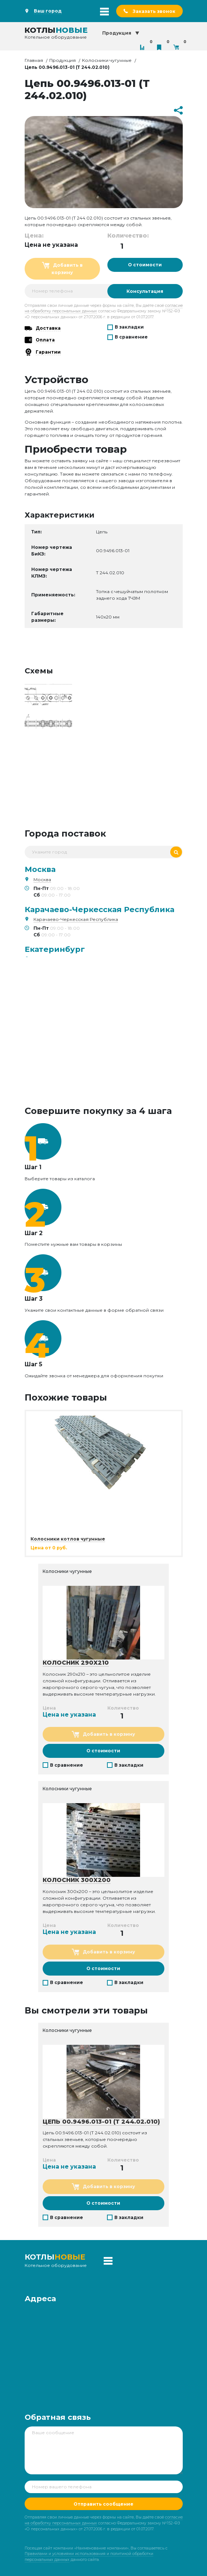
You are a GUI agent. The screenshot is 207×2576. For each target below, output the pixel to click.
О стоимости (145, 264)
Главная (34, 60)
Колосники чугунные (107, 60)
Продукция (62, 60)
